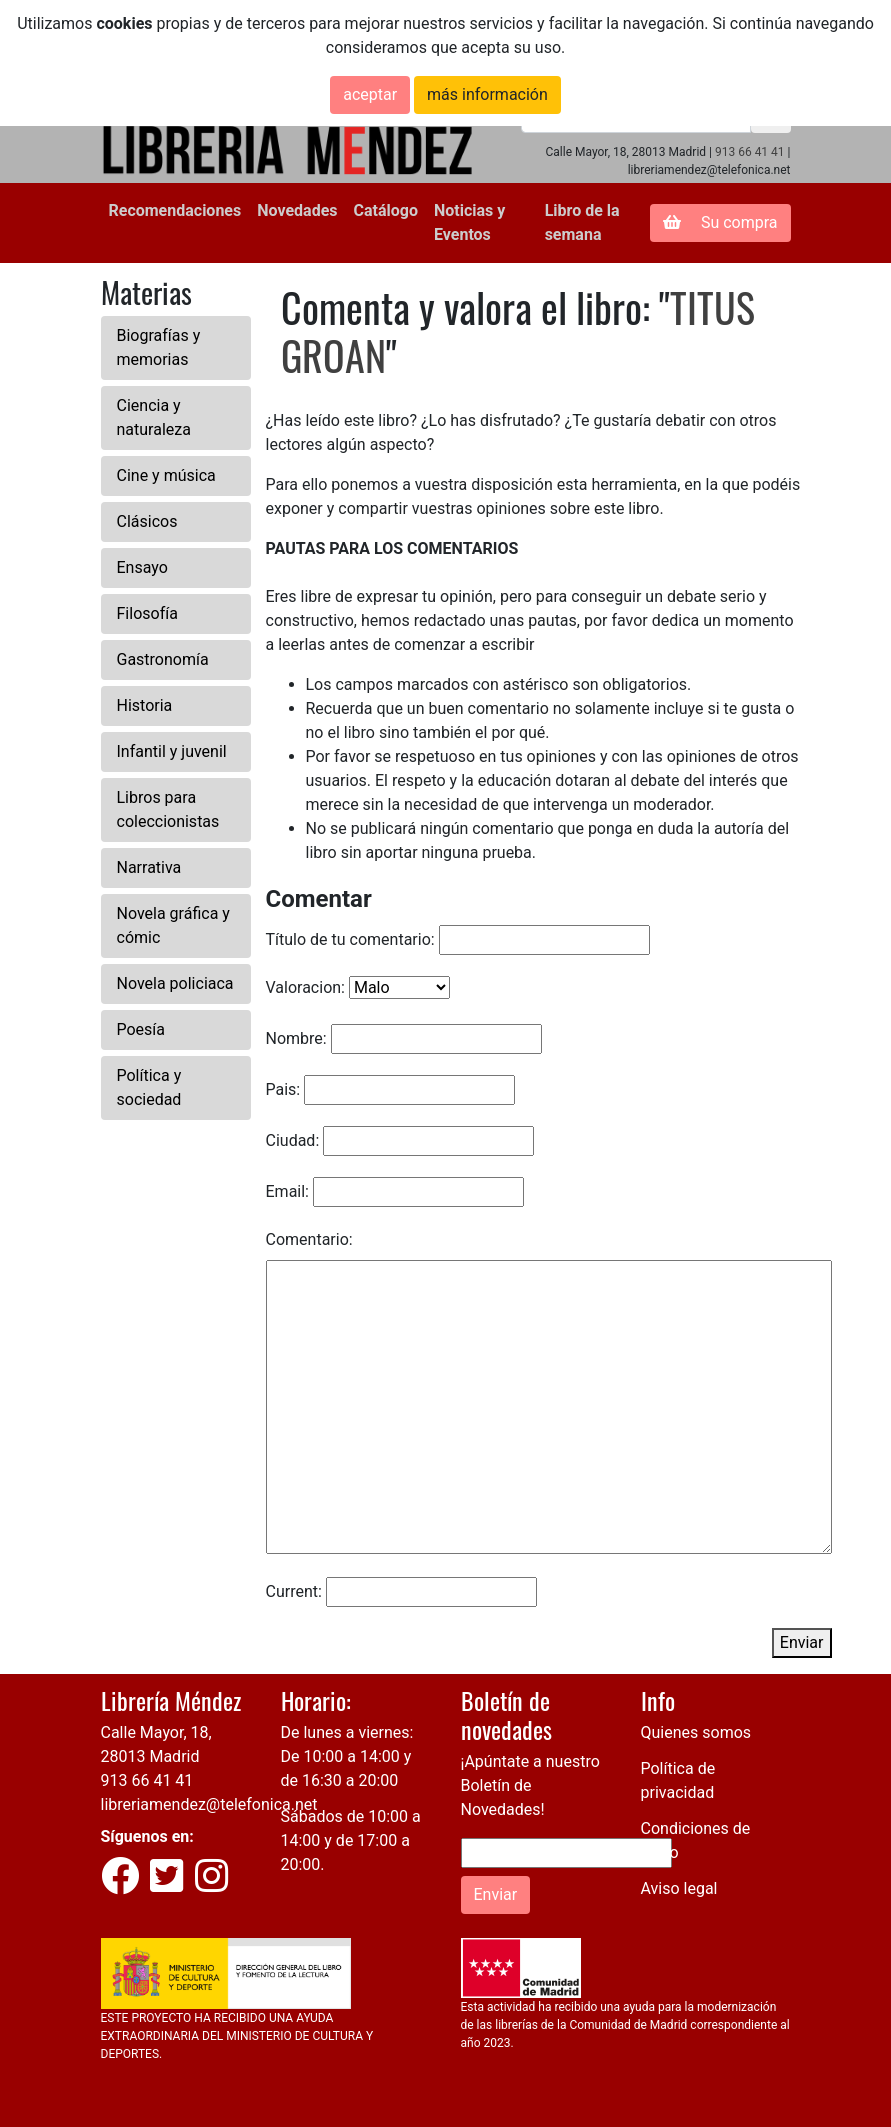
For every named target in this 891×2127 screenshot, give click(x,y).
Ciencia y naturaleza (154, 417)
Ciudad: (293, 1140)
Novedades (297, 210)
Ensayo (142, 567)
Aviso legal (679, 1888)
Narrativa (149, 867)
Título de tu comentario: (350, 939)
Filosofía (147, 613)
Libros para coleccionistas (168, 809)
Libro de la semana (582, 222)
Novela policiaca (175, 983)
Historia (145, 705)
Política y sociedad (149, 1087)
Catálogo (386, 210)
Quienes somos (696, 1732)
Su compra (720, 222)
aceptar (370, 94)
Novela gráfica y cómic (173, 925)
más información (487, 94)
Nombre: (296, 1038)
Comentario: (309, 1239)
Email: (287, 1191)
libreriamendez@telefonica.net (209, 1804)
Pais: (283, 1089)
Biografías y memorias (159, 347)
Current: (294, 1591)
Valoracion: (305, 987)
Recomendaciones (175, 210)
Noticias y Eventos (469, 222)
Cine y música (166, 475)
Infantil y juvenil (172, 751)
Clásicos (147, 521)
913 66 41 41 (750, 152)
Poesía (141, 1029)
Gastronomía (163, 659)
